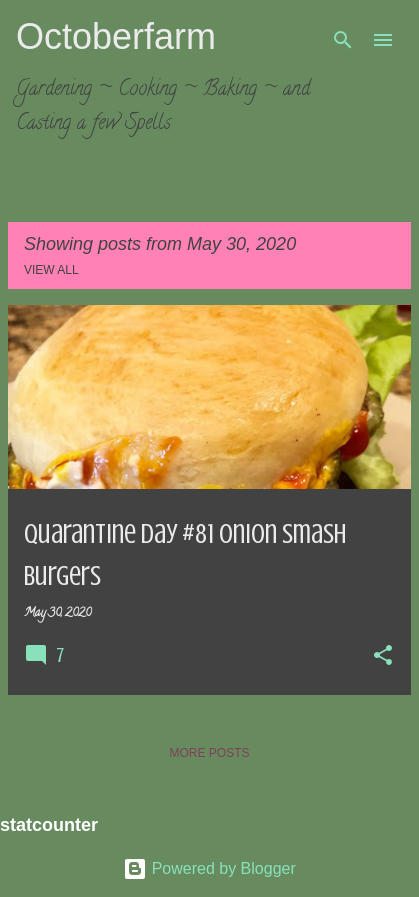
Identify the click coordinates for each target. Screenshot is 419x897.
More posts (209, 753)
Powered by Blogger (209, 868)
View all (51, 270)
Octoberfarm (116, 36)
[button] (383, 657)
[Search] (343, 40)
